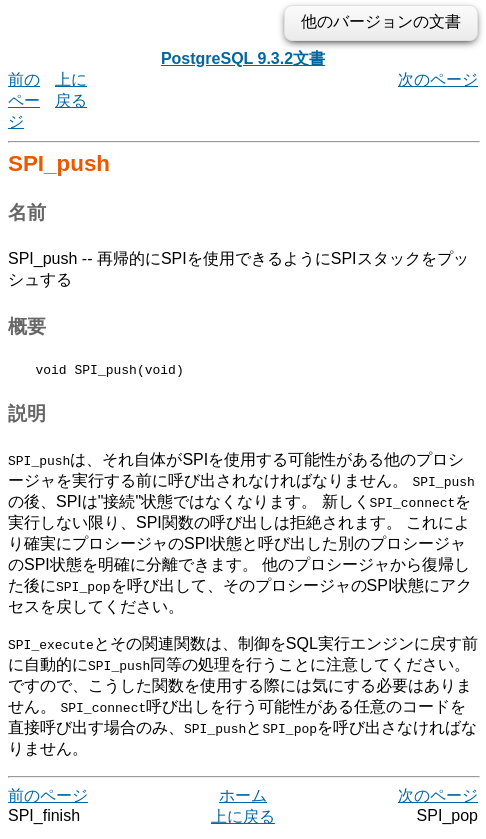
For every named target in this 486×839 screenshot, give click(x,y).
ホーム (243, 798)
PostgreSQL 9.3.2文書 (243, 58)
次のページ (438, 79)
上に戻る (243, 819)
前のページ (24, 100)
